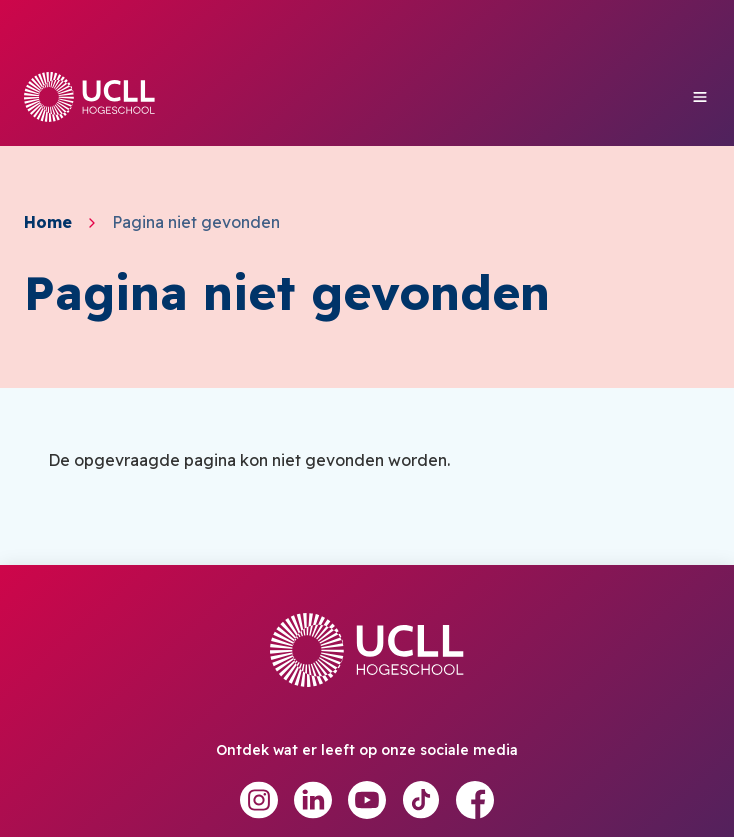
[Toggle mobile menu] (700, 97)
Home (48, 223)
